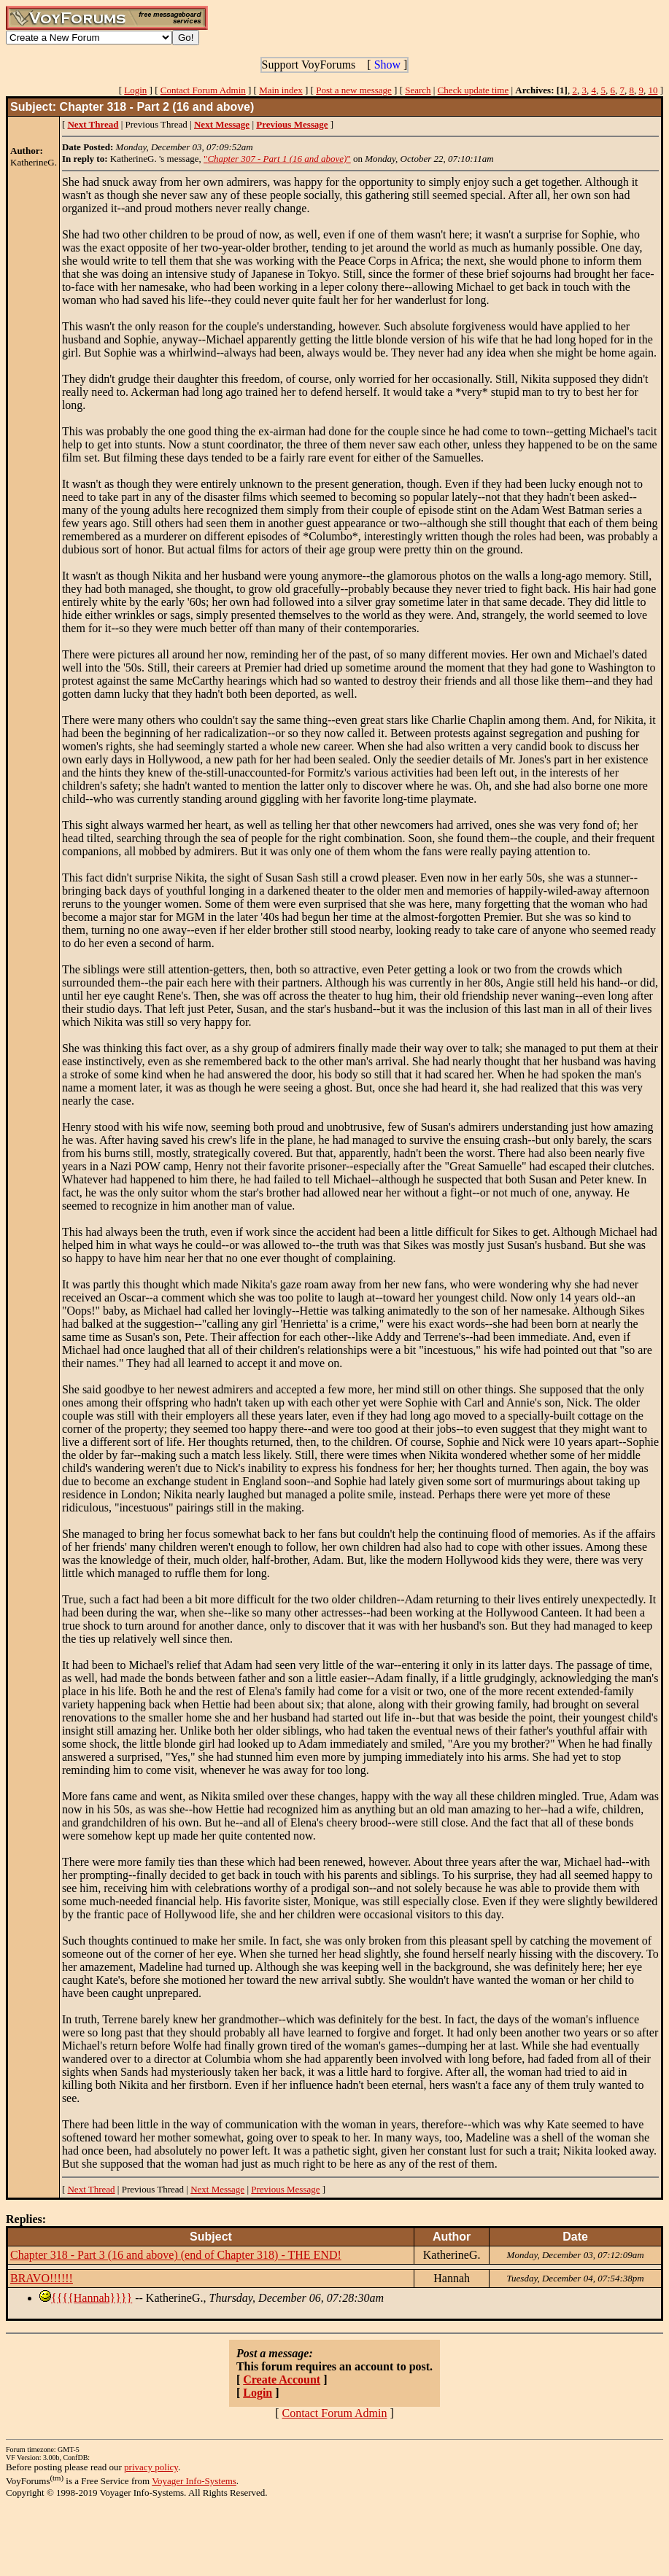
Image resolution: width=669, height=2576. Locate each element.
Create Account (281, 2379)
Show (387, 64)
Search (417, 90)
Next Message (217, 2189)
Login (135, 90)
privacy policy (151, 2467)
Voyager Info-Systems (194, 2480)
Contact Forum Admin (203, 90)
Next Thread (91, 2189)
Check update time (473, 90)
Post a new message (354, 90)
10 (652, 90)
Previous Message (285, 2189)
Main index (281, 90)
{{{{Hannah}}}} (91, 2298)
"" (277, 158)
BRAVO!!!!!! (41, 2278)
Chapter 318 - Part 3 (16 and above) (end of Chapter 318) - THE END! (175, 2255)
